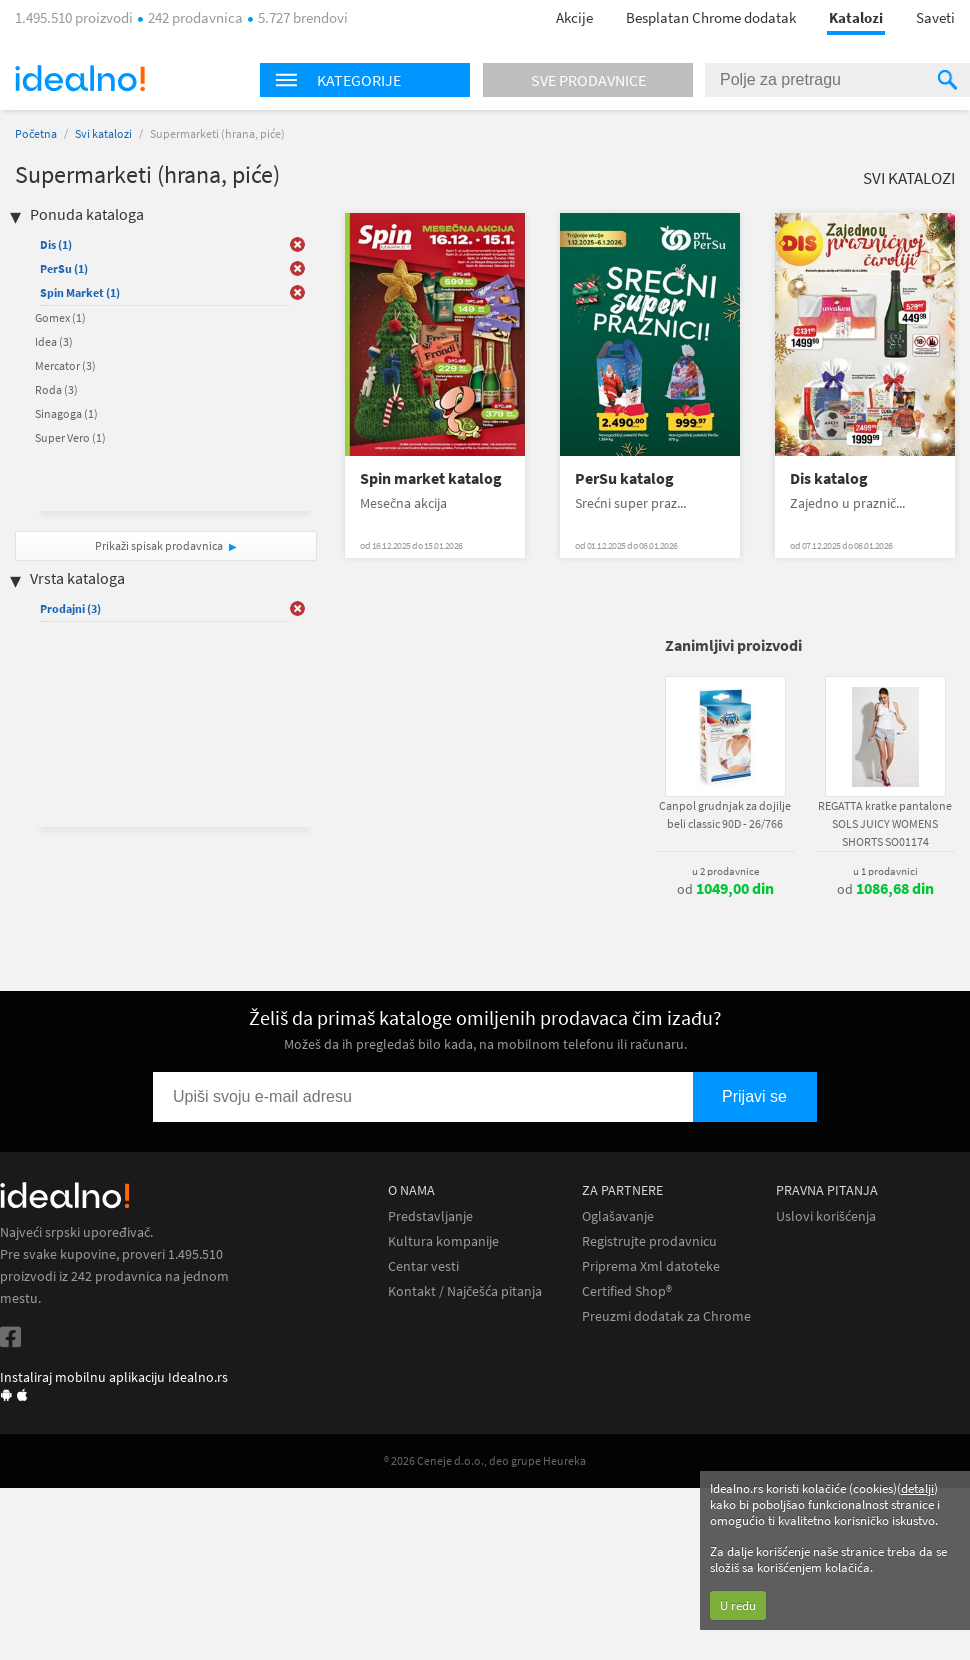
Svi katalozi (103, 133)
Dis (56, 244)
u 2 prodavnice (725, 871)
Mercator (65, 365)
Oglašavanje (618, 1216)
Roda (56, 389)
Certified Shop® (627, 1291)
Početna (36, 133)
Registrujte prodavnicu (649, 1241)
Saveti (935, 17)
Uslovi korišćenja (826, 1216)
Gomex (60, 317)
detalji (917, 1488)
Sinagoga (66, 413)
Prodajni (70, 608)
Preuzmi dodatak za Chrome (666, 1316)
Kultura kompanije (443, 1241)
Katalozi (856, 17)
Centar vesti (423, 1266)
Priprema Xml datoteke (651, 1266)
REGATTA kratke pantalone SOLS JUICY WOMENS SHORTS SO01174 (885, 823)
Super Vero (70, 437)
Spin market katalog (431, 478)
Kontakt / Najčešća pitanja (465, 1291)
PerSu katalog (624, 478)
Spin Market (80, 292)
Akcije (574, 17)
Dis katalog (829, 478)
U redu (738, 1605)
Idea (54, 341)
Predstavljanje (430, 1216)
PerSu (64, 268)
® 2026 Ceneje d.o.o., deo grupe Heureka (485, 1460)
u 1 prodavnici (885, 871)
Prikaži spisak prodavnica (159, 545)
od (725, 889)
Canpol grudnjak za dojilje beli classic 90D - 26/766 (725, 814)
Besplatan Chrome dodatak (711, 17)
